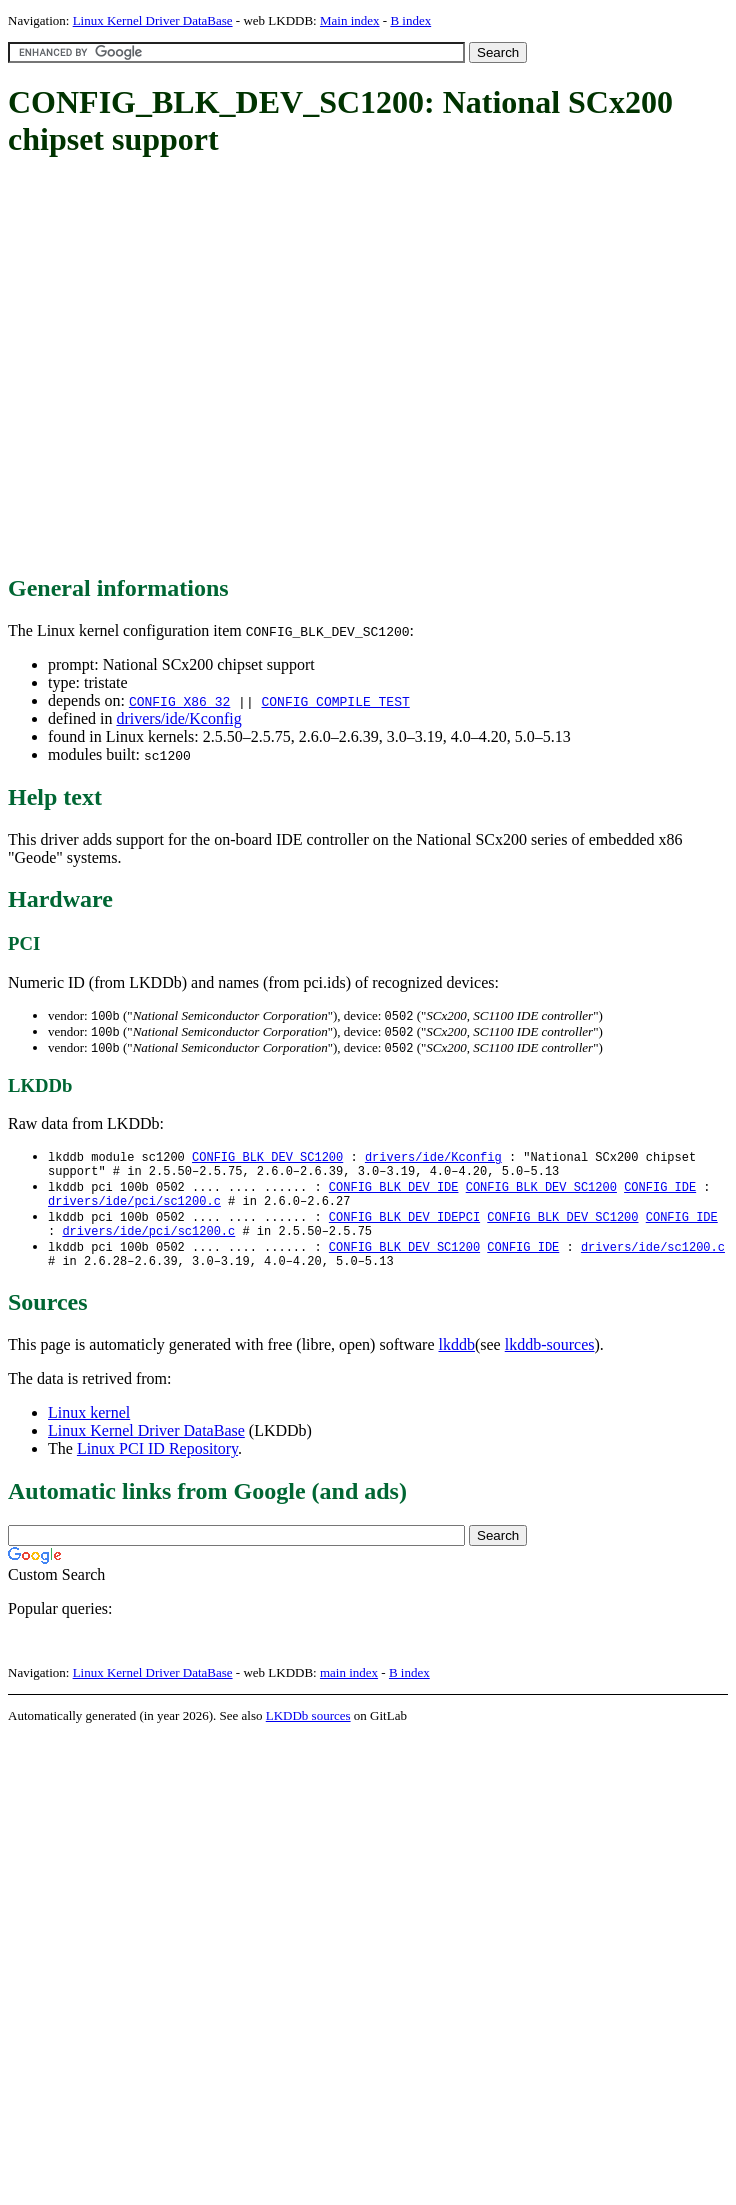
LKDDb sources (308, 1734)
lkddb (457, 1363)
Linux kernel (89, 1431)
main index (349, 1691)
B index (410, 20)
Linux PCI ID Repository (157, 1467)
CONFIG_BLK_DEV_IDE (394, 1194)
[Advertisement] (187, 367)
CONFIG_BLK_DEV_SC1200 (267, 1160)
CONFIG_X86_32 (179, 701)
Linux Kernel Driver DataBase (153, 20)
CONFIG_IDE (660, 1194)
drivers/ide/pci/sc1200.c (134, 1211)
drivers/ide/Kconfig (178, 718)
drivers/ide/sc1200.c (653, 1262)
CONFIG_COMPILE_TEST (335, 701)
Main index (350, 20)
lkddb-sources (550, 1363)
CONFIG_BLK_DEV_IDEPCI (404, 1228)
